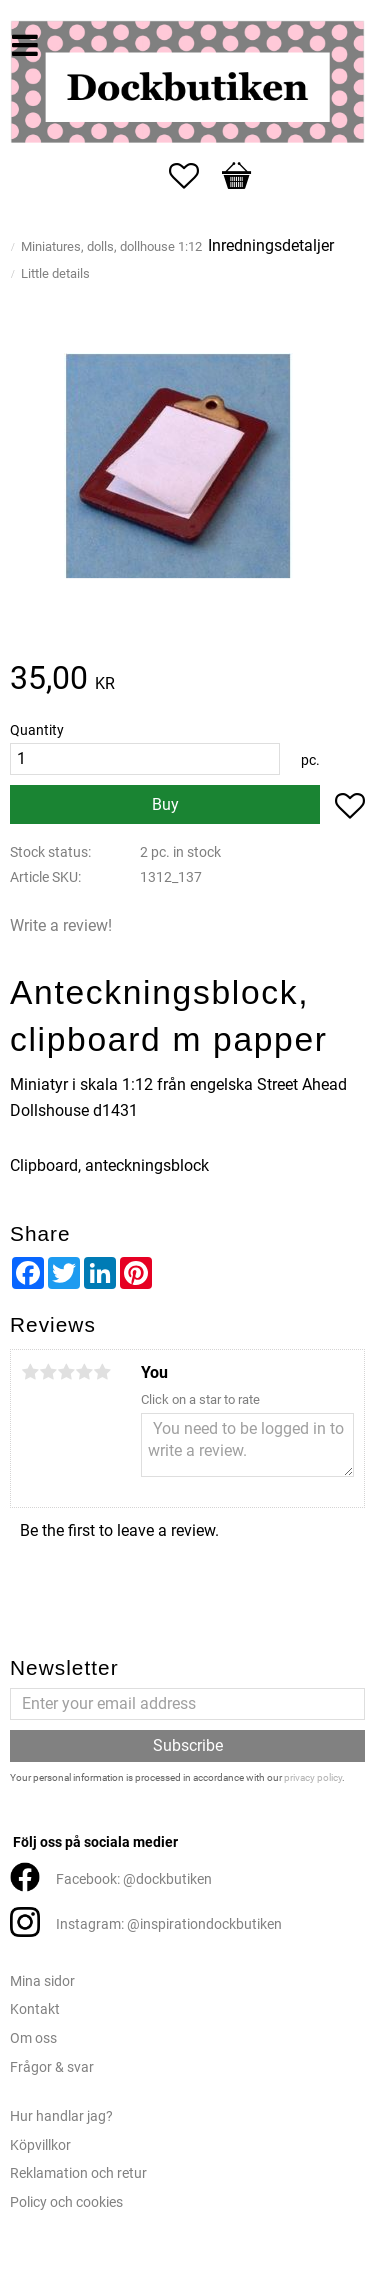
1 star (30, 1372)
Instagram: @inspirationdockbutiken (169, 1924)
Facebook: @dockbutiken (134, 1879)
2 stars (48, 1372)
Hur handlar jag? (61, 2116)
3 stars (66, 1372)
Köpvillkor (40, 2145)
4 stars (84, 1372)
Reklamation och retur (78, 2173)
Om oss (33, 2038)
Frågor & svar (52, 2067)
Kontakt (35, 2009)
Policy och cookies (66, 2202)
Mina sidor (42, 1981)
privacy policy (313, 1777)
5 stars (102, 1372)
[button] (194, 176)
